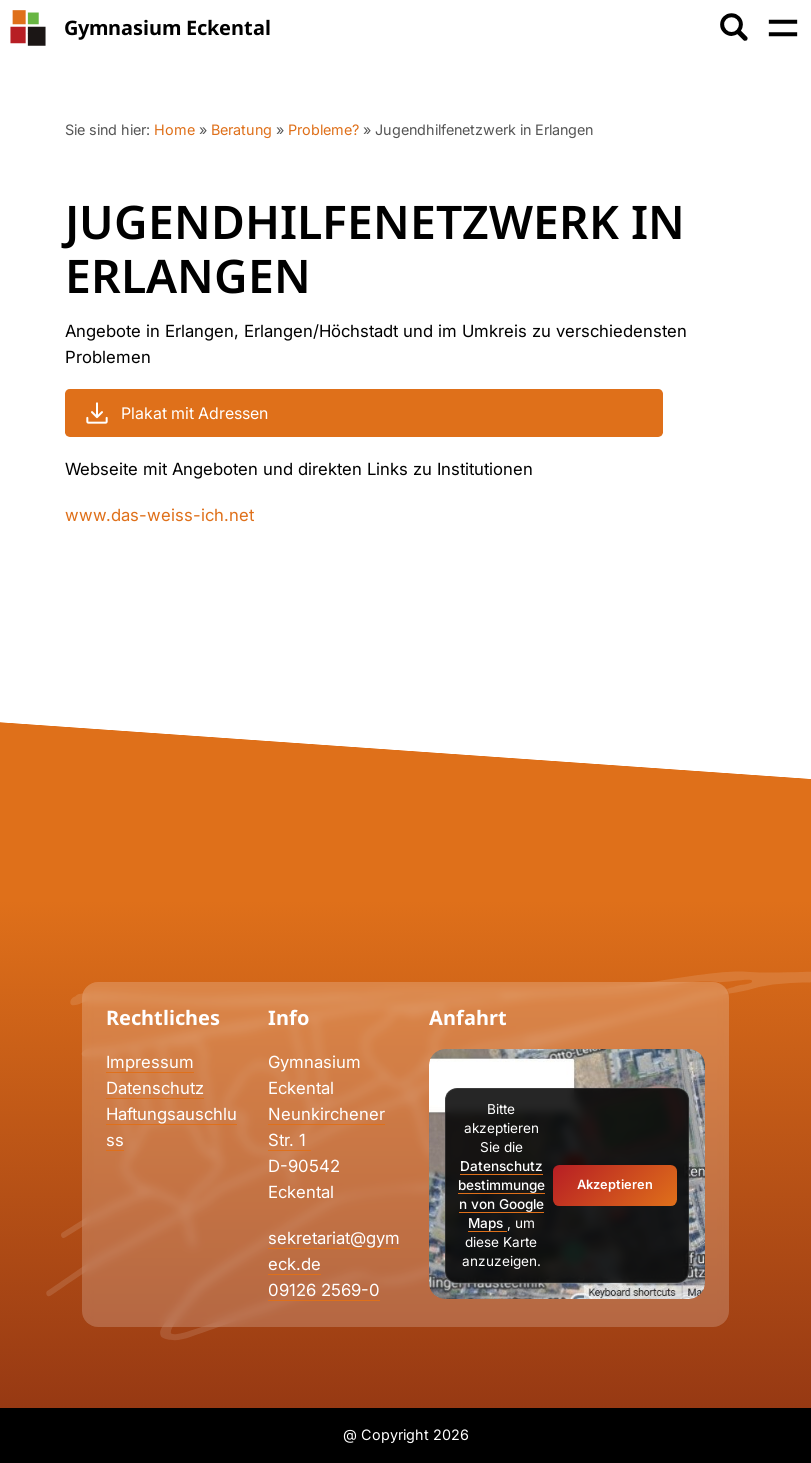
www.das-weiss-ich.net (159, 515)
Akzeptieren (615, 1184)
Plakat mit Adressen (174, 413)
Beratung (241, 129)
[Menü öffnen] (783, 28)
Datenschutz (155, 1088)
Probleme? (323, 129)
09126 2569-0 (324, 1290)
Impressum (150, 1062)
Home (174, 129)
